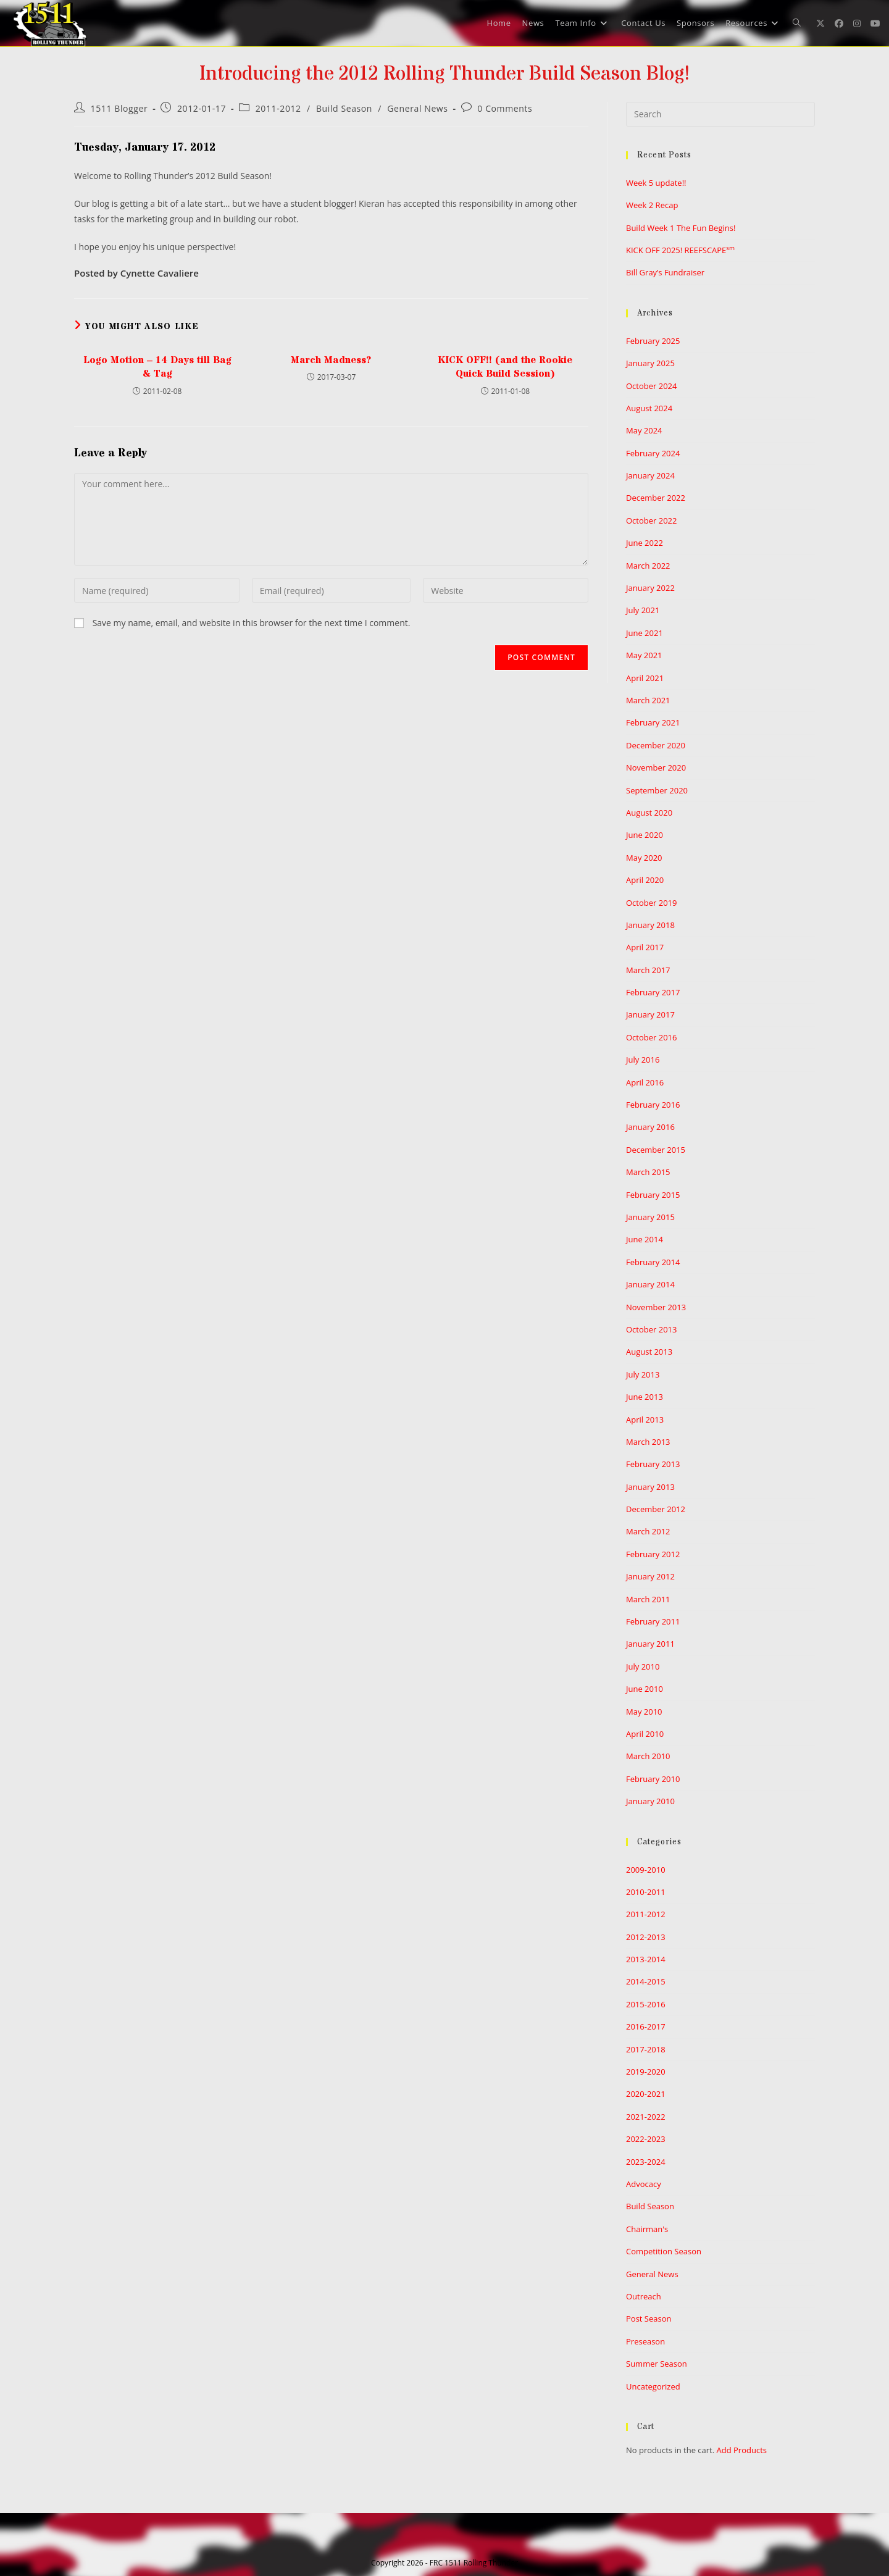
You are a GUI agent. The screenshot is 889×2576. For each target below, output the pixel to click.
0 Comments (504, 108)
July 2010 (642, 1666)
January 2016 (650, 1126)
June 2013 (644, 1396)
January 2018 (650, 924)
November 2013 (656, 1307)
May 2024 (644, 430)
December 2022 (655, 497)
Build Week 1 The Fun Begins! (680, 227)
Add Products (742, 2450)
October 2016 (651, 1037)
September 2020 (657, 790)
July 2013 (642, 1374)
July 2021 (642, 610)
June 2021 (644, 632)
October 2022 (651, 520)
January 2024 (650, 475)
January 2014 (650, 1284)
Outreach (643, 2296)
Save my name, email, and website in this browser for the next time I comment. (252, 623)
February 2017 (653, 992)
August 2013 (649, 1351)
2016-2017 (646, 2026)
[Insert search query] (720, 114)
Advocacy (643, 2183)
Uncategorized (653, 2386)
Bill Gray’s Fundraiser (665, 272)
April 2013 (645, 1419)
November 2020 (656, 767)
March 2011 (648, 1599)
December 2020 (655, 745)
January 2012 (650, 1576)
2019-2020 (646, 2071)
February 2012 (653, 1554)
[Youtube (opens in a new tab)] (875, 23)
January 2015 (650, 1217)
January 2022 (650, 587)
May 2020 (644, 857)
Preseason (645, 2341)
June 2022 (644, 542)
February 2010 (653, 1778)
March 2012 (648, 1531)
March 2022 (648, 565)
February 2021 (653, 722)
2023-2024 (646, 2161)
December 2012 (655, 1509)
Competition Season (663, 2251)
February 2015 (653, 1194)
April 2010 (645, 1733)
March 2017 (648, 970)
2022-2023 (646, 2138)
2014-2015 (646, 1981)
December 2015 (655, 1149)
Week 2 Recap (652, 205)
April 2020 (645, 879)
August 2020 (649, 812)
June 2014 (644, 1239)
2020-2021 (646, 2093)
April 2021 (645, 678)
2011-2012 (278, 108)
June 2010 (644, 1688)
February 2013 (653, 1464)
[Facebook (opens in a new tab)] (839, 23)
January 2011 (650, 1643)
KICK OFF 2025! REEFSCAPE (680, 250)
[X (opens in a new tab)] (820, 23)
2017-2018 (646, 2049)
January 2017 (650, 1014)
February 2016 (653, 1104)
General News (417, 108)
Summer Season (656, 2363)
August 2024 (649, 408)
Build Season (344, 108)
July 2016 (642, 1059)
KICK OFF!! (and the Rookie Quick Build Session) (505, 366)
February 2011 (653, 1621)
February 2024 (653, 453)
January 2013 (650, 1486)
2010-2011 (646, 1891)
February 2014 (653, 1262)
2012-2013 (646, 1936)
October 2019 (651, 902)
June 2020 (644, 834)
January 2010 (650, 1801)
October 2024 (651, 385)
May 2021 (644, 655)
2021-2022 (646, 2116)
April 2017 (645, 947)
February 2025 (653, 340)
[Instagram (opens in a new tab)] (857, 23)
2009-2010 (646, 1869)
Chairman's (647, 2229)
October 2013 (651, 1329)
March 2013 (648, 1441)
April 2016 (645, 1082)
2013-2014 (646, 1959)
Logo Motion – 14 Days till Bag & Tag (157, 366)
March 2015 (648, 1171)
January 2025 (650, 363)
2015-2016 (646, 2004)
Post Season (649, 2318)
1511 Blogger (119, 108)
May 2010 (644, 1711)
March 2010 (648, 1756)
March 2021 (648, 700)
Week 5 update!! (656, 182)
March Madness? (331, 360)
